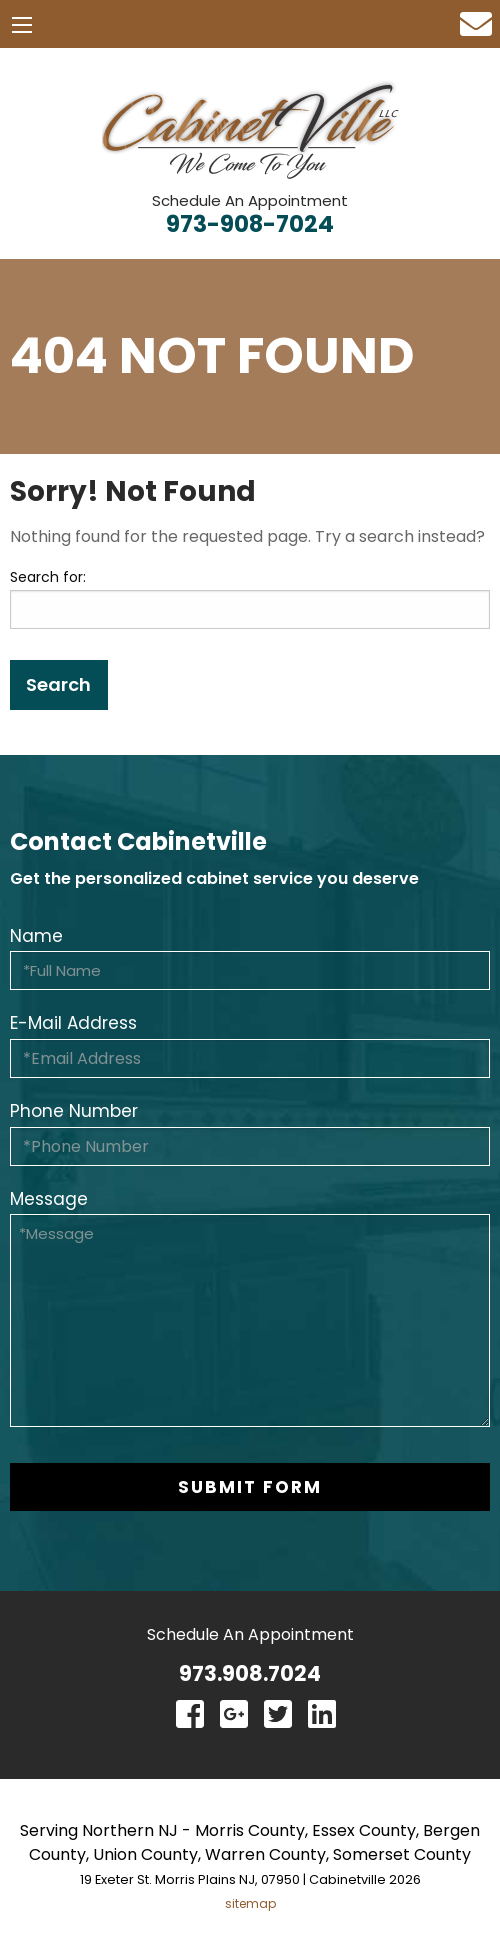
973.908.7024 (250, 1673)
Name (36, 936)
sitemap (250, 1903)
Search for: (48, 577)
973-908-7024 (250, 224)
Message (49, 1199)
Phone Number (74, 1111)
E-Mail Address (73, 1023)
